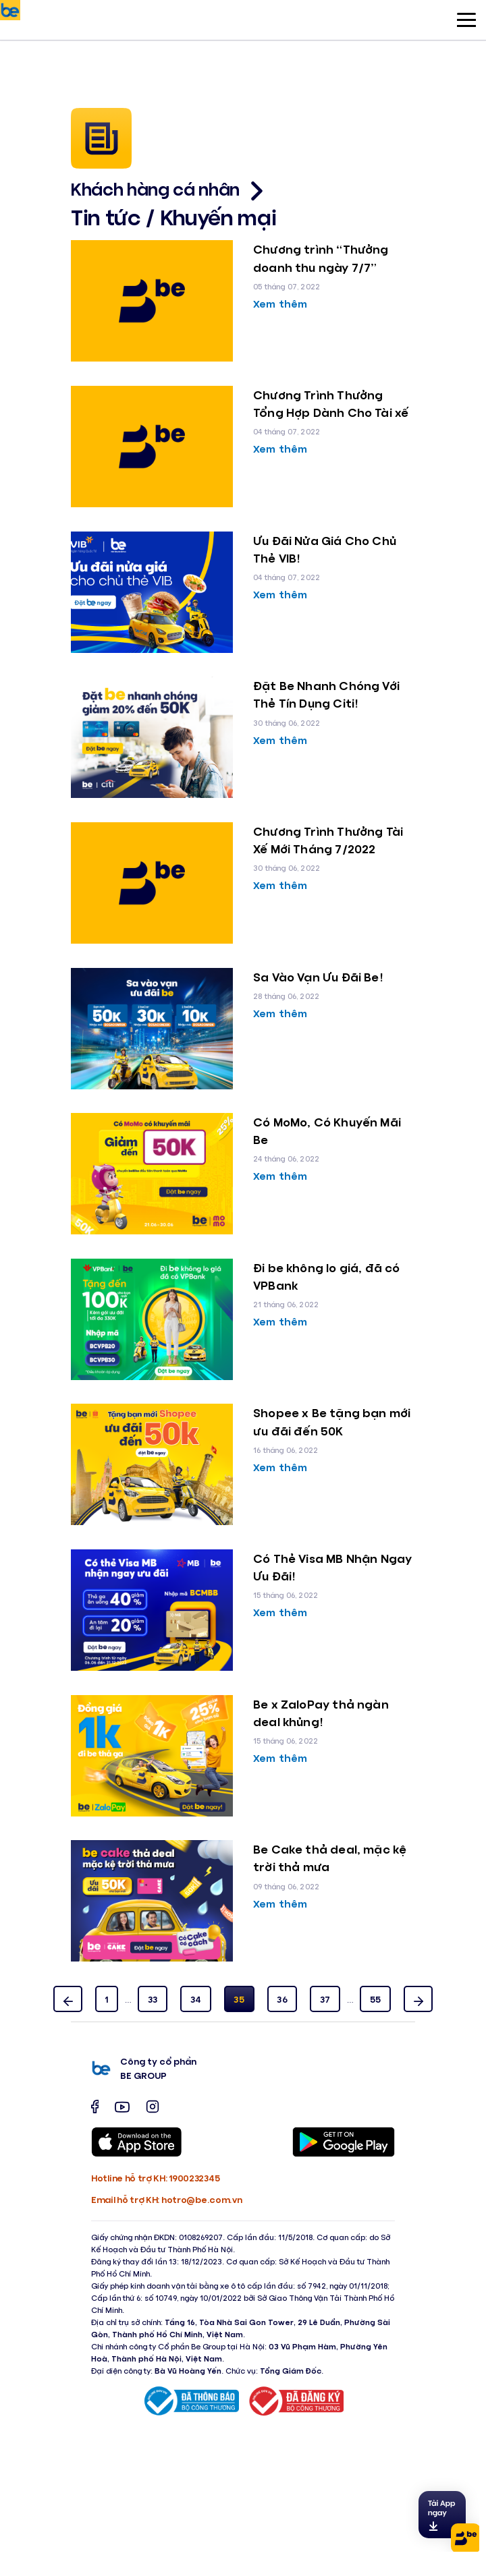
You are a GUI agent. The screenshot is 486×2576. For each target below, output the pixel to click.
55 (375, 1999)
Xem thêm (280, 303)
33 (153, 1999)
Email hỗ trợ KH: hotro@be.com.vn (166, 2199)
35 (239, 1999)
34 (196, 1999)
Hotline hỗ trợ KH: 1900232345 (155, 2177)
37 (325, 1999)
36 (282, 1999)
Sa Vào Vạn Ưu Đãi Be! (318, 976)
